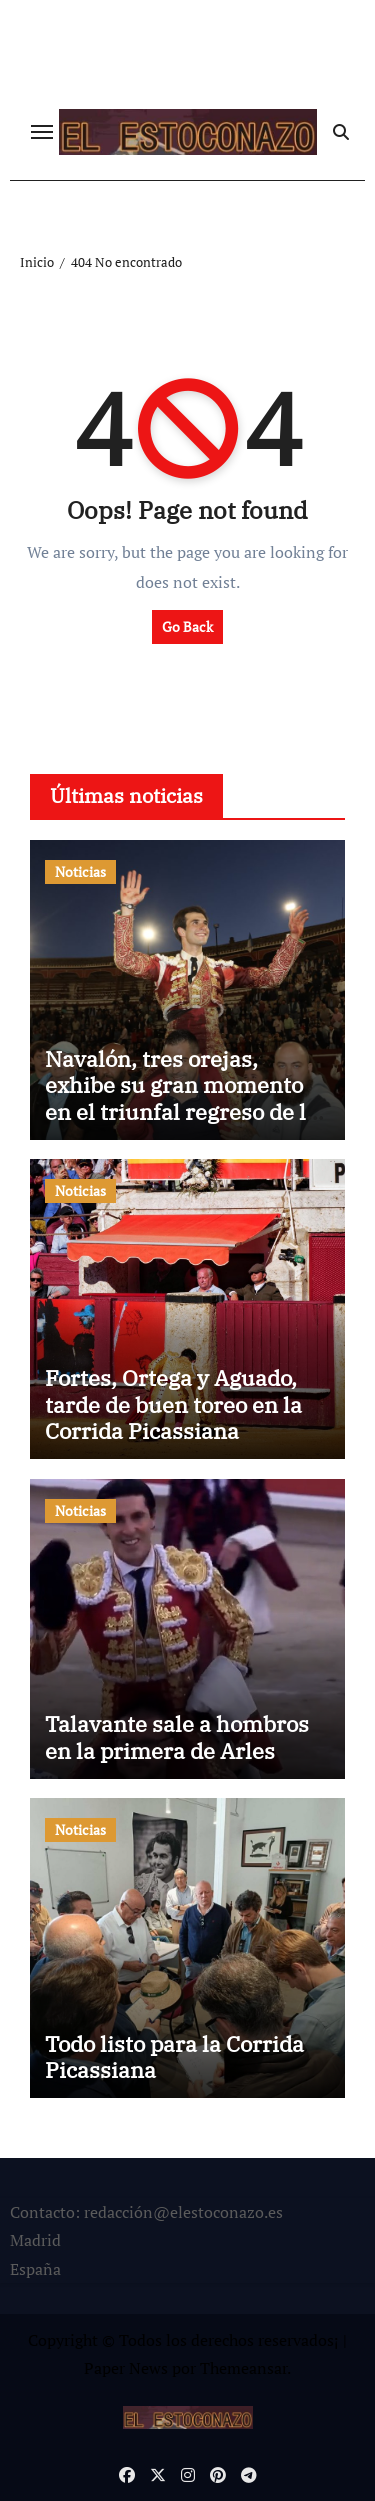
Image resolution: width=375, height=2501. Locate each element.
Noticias (80, 871)
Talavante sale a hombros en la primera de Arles (177, 1736)
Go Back (187, 626)
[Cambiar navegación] (42, 132)
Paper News (126, 2368)
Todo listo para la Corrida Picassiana (174, 2056)
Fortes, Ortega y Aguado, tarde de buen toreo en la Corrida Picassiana (173, 1404)
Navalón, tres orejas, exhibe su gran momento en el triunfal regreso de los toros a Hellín (187, 1098)
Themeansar (243, 2368)
